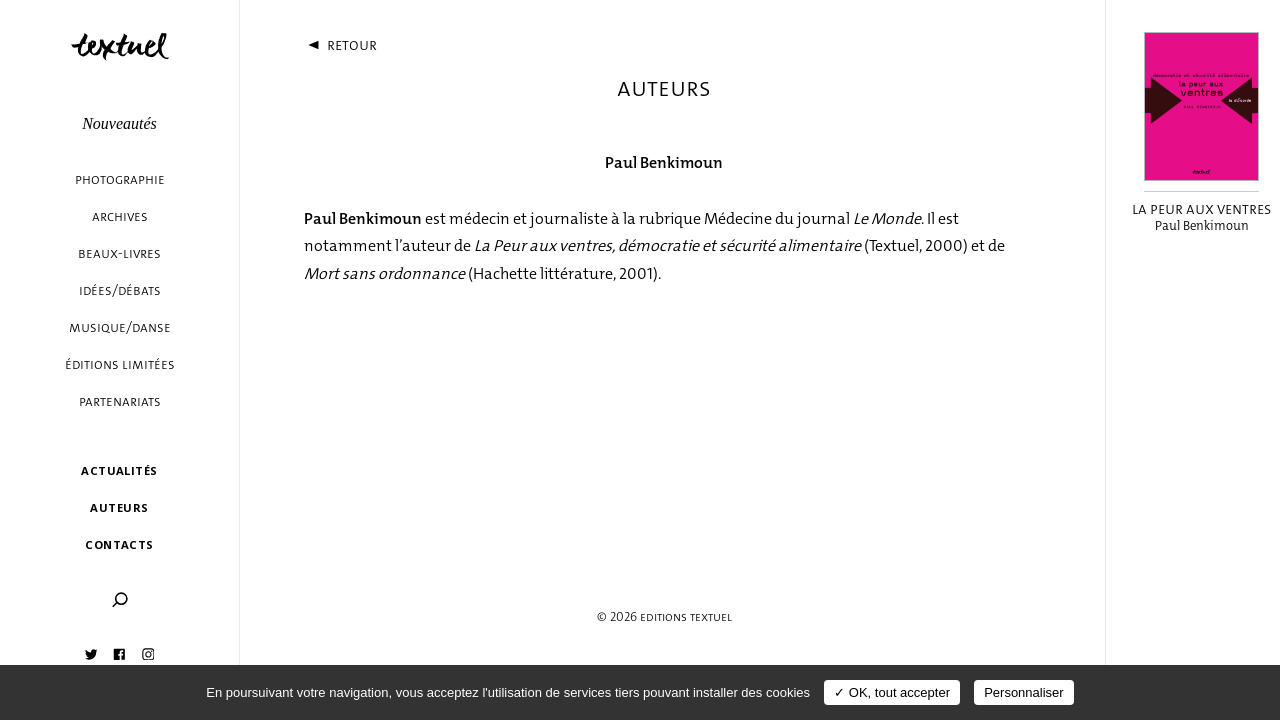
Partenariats (120, 401)
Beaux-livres (119, 253)
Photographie (120, 179)
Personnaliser (1024, 692)
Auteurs (119, 507)
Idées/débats (120, 290)
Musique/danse (120, 327)
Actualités (119, 470)
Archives (120, 216)
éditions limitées (120, 364)
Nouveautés (119, 123)
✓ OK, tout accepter (892, 692)
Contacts (119, 544)
